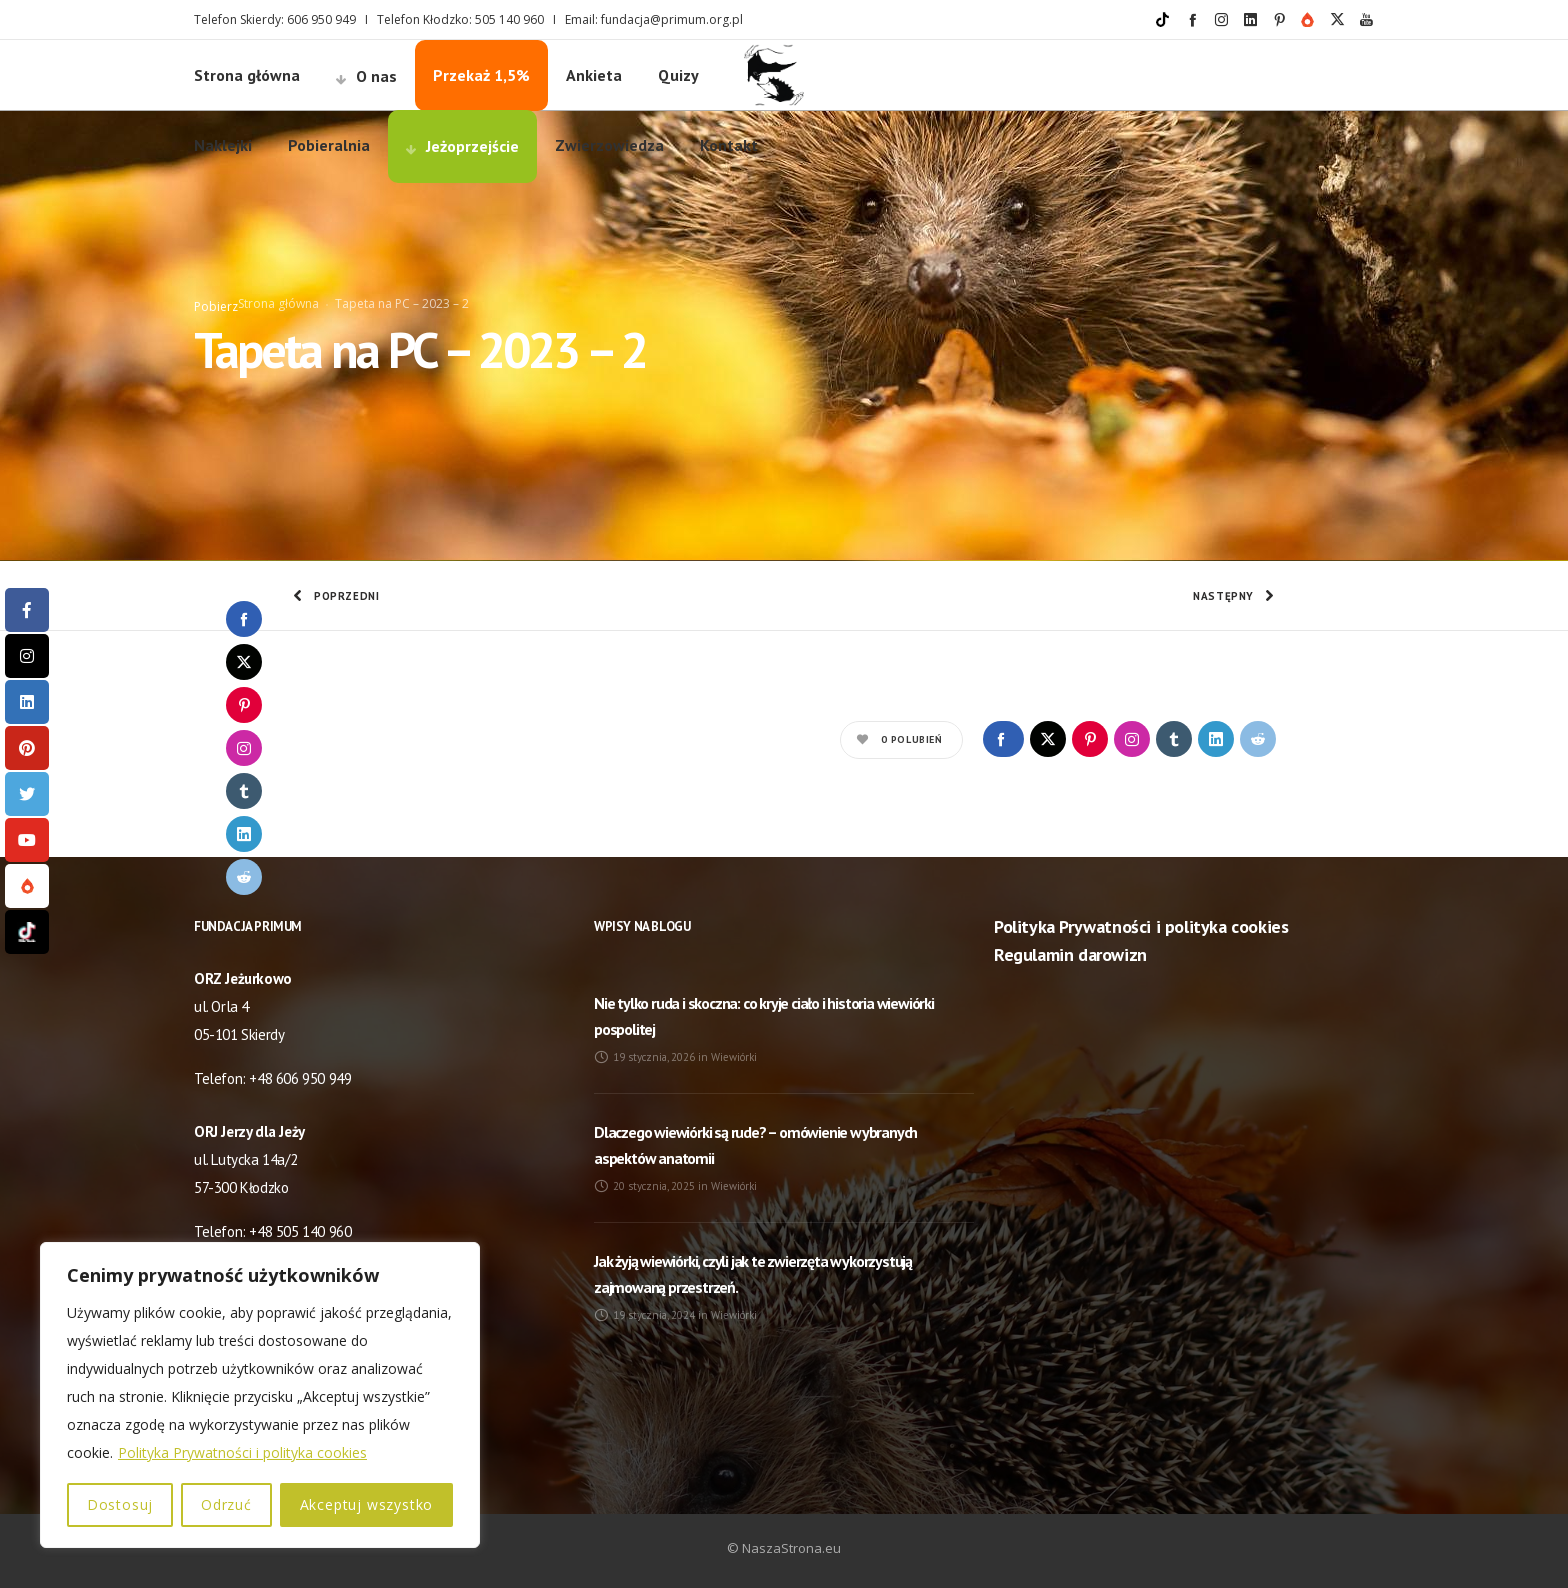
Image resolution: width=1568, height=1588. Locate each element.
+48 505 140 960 (300, 1231)
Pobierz (216, 306)
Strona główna (278, 303)
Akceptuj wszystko (367, 1504)
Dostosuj (120, 1504)
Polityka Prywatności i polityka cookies (242, 1452)
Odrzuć (226, 1504)
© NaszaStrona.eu (784, 1548)
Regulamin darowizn (1070, 954)
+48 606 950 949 (300, 1078)
